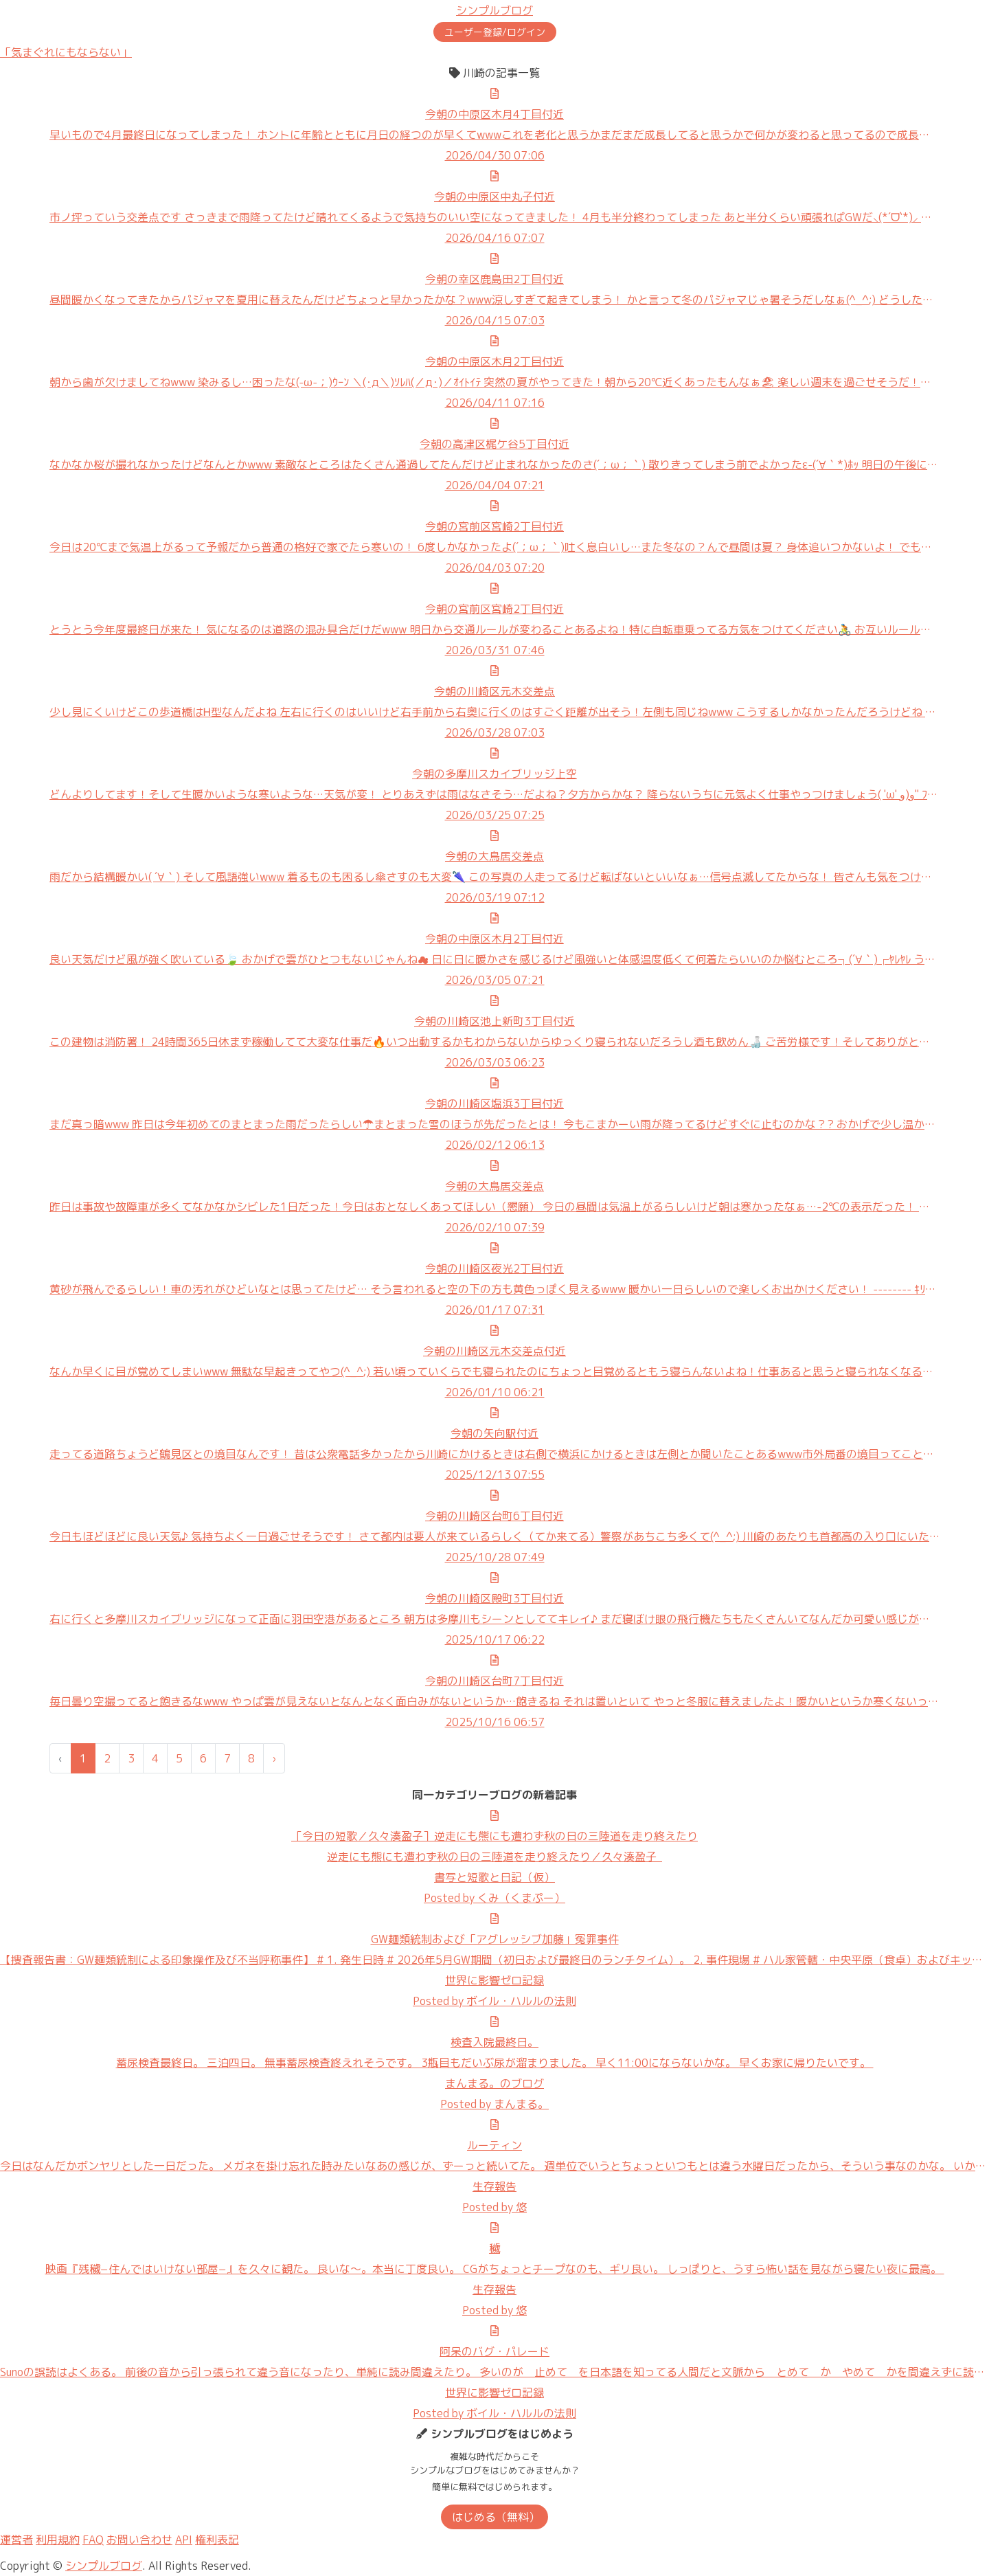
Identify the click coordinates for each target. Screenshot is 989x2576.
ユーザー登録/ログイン (494, 31)
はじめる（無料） (496, 2516)
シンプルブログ (494, 10)
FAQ (93, 2539)
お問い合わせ (139, 2539)
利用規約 (58, 2539)
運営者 (16, 2539)
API (183, 2539)
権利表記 (217, 2539)
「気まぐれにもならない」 (66, 52)
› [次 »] (274, 1758)
